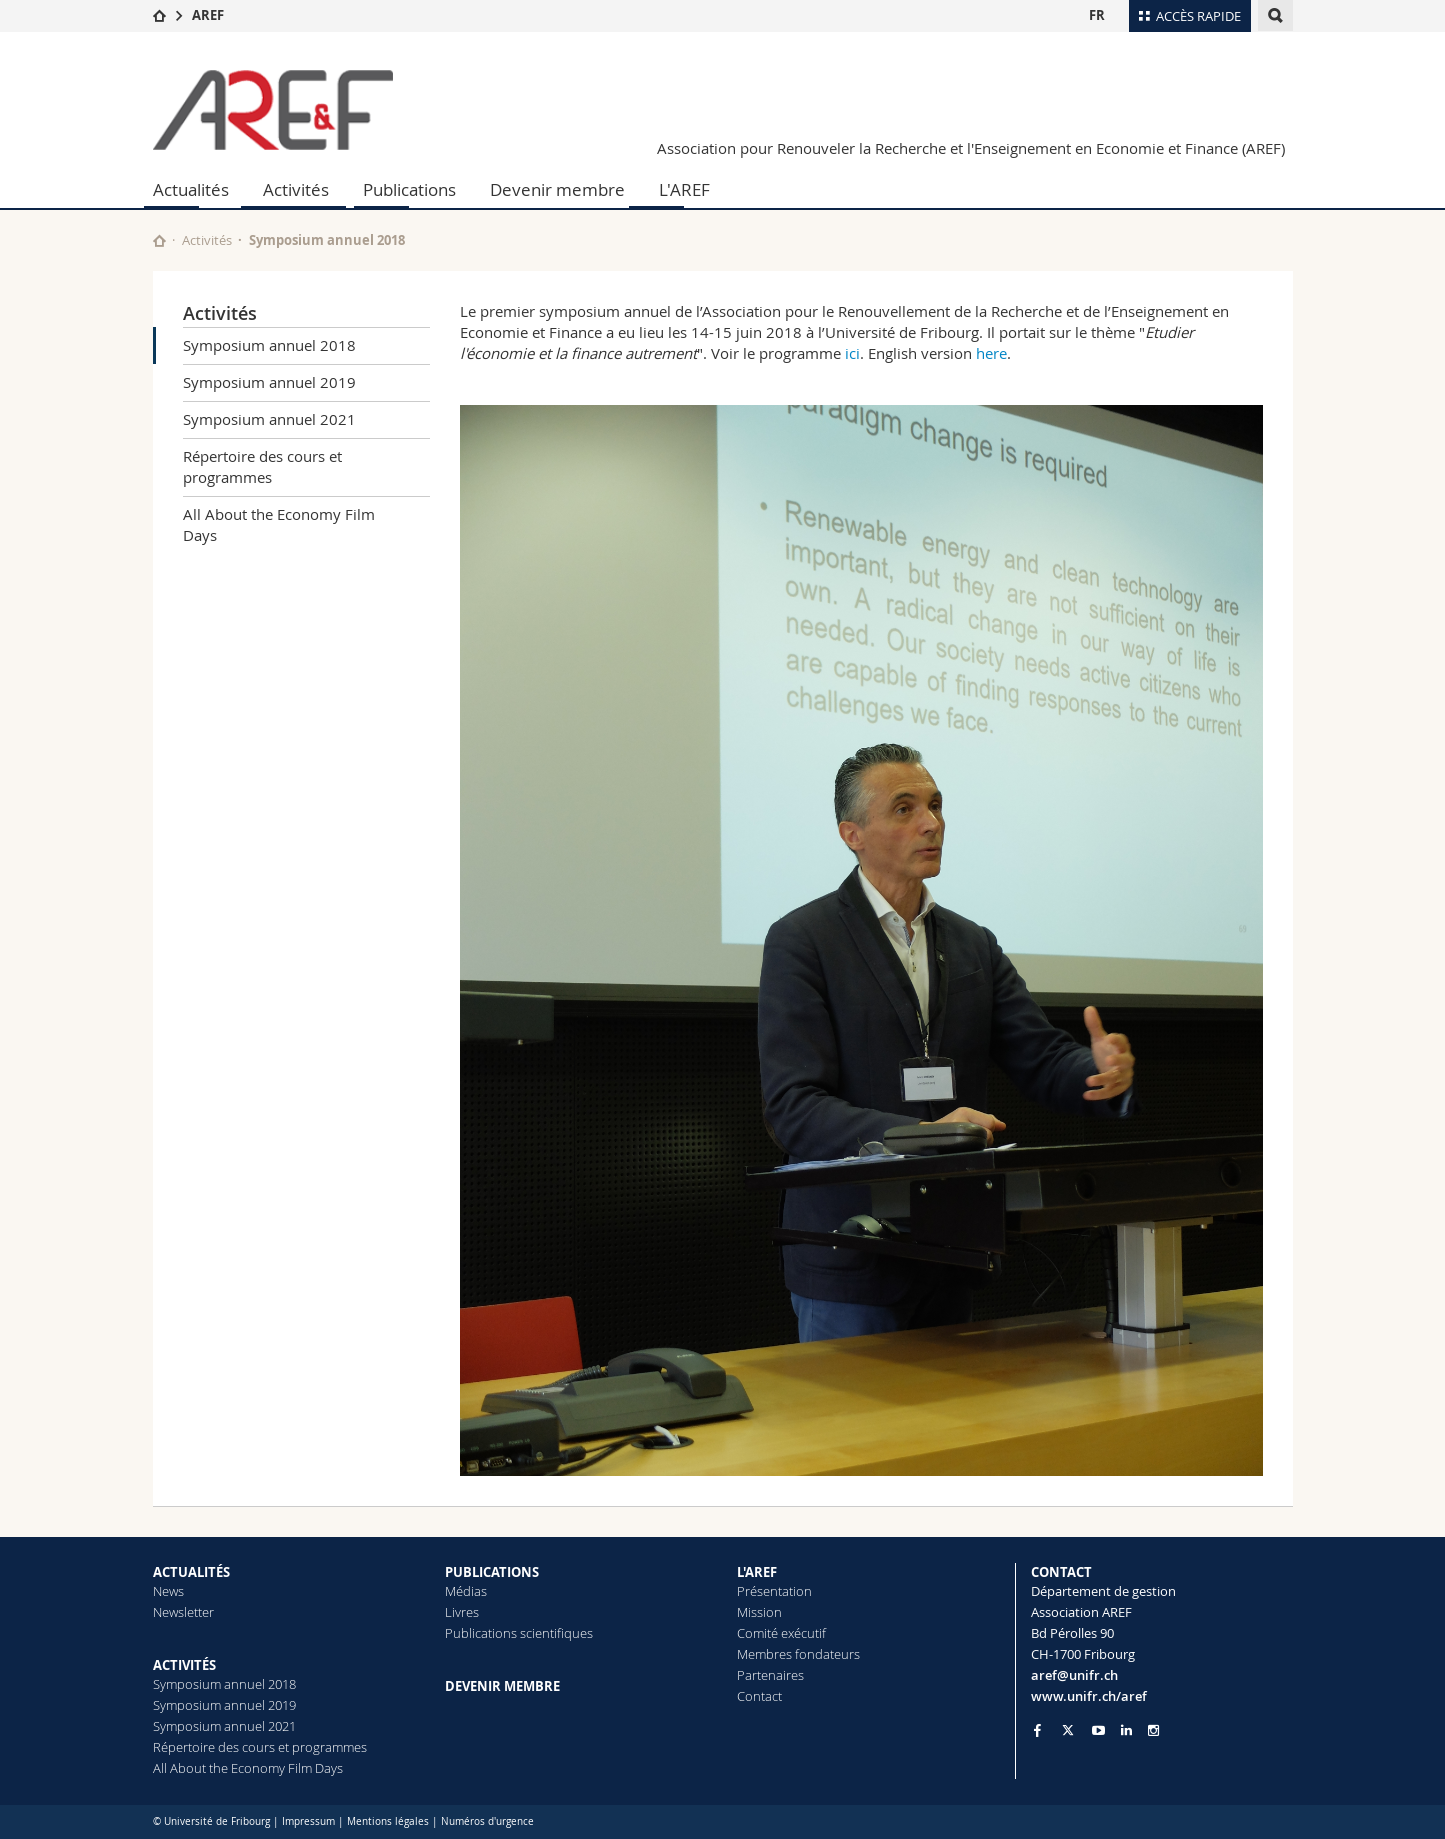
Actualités (191, 189)
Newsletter (183, 1612)
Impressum (308, 1821)
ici (852, 353)
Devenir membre (557, 189)
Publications (409, 189)
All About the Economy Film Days (279, 524)
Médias (466, 1591)
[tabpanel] (861, 940)
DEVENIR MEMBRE (502, 1686)
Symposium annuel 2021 (269, 419)
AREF (208, 15)
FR (1097, 15)
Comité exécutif (781, 1633)
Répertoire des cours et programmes (262, 466)
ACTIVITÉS (184, 1665)
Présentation (774, 1591)
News (168, 1591)
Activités (296, 189)
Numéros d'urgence (487, 1821)
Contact (759, 1696)
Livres (462, 1612)
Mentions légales (388, 1821)
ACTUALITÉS (191, 1572)
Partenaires (770, 1675)
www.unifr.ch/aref (1089, 1696)
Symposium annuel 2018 (269, 345)
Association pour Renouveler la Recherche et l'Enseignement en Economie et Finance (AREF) (971, 148)
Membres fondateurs (798, 1654)
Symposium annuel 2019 (269, 382)
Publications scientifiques (519, 1633)
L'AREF (684, 189)
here (991, 353)
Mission (759, 1612)
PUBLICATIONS (492, 1572)
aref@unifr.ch (1074, 1675)
